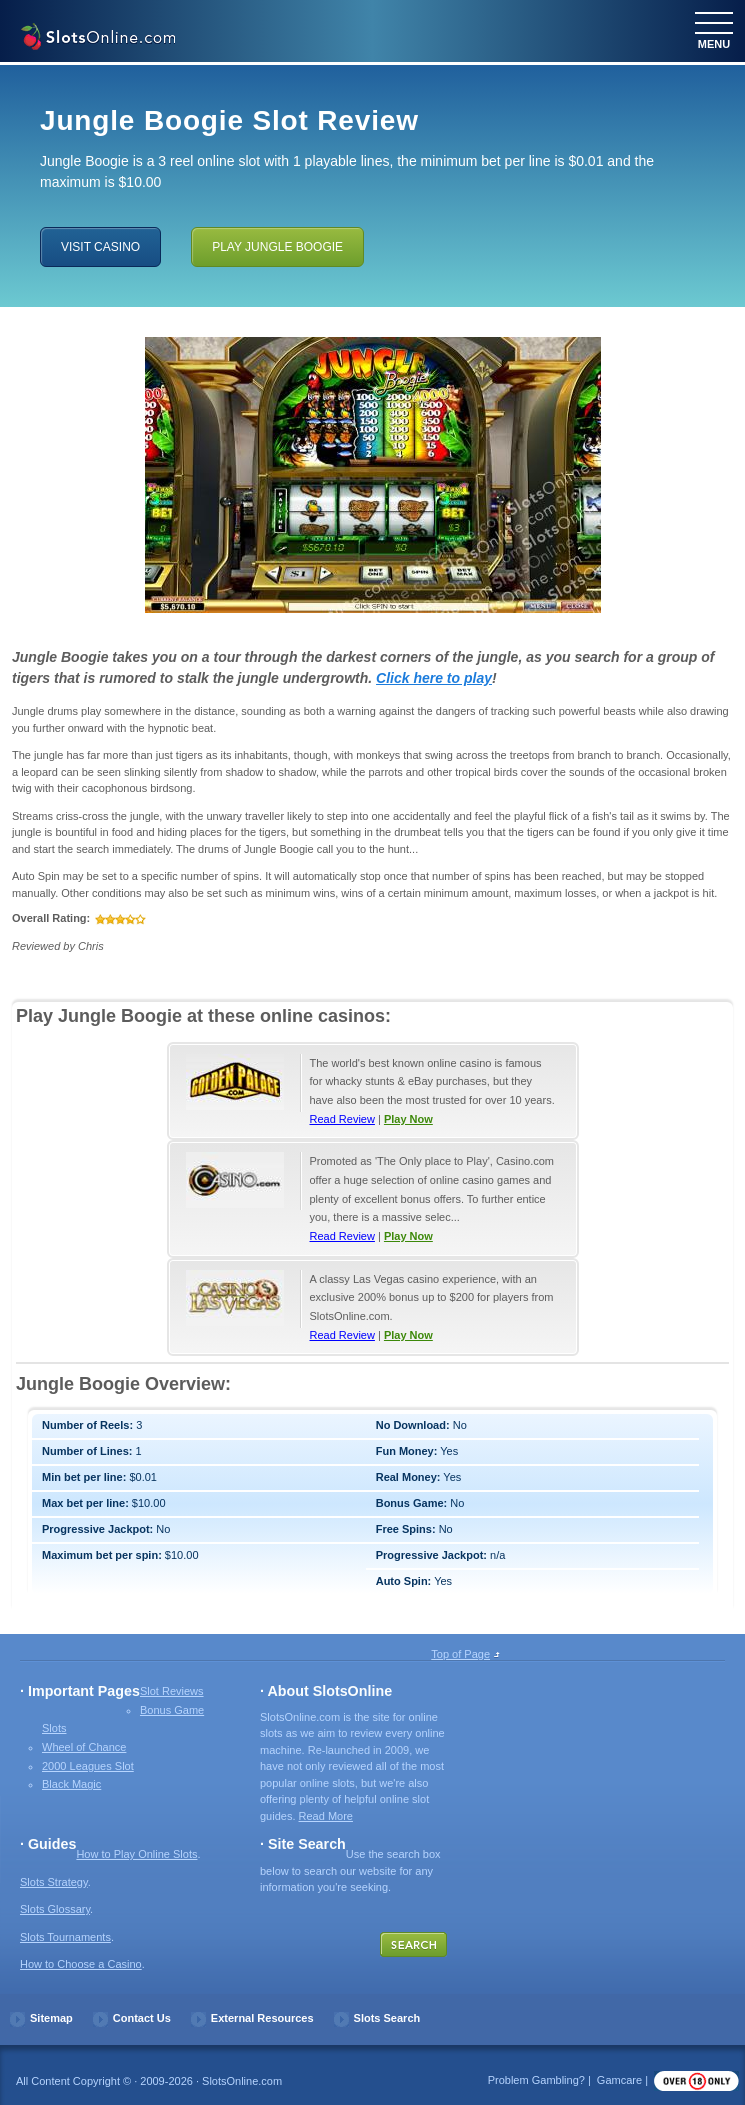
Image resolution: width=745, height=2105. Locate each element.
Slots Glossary (55, 1909)
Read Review (342, 1119)
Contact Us (142, 2018)
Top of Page (460, 1654)
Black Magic (71, 1784)
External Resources (262, 2018)
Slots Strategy (54, 1882)
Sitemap (51, 2018)
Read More (326, 1816)
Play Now (408, 1119)
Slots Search (387, 2018)
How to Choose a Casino (81, 1964)
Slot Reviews (172, 1691)
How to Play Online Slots (136, 1854)
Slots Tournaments (65, 1937)
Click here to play (434, 678)
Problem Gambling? (536, 2080)
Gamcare (619, 2080)
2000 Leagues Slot (88, 1766)
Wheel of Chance (84, 1747)
